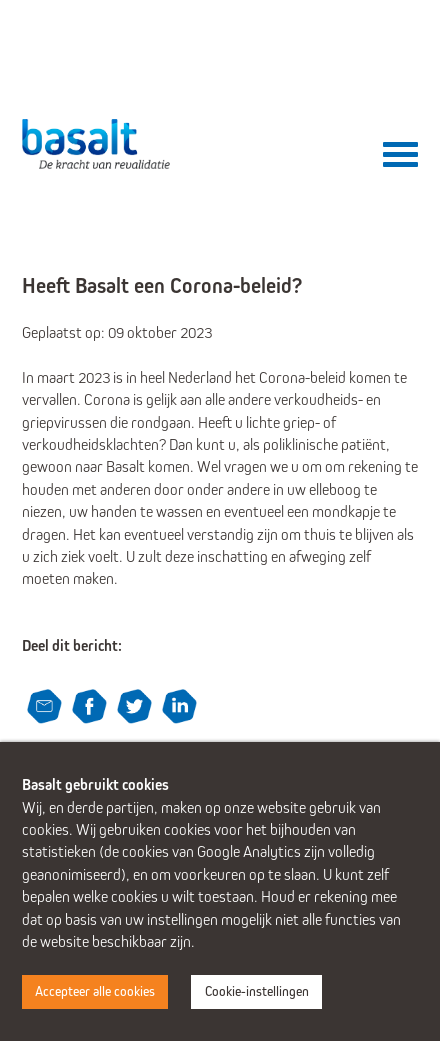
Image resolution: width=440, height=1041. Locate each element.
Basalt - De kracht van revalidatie (97, 144)
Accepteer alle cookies (95, 991)
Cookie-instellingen (257, 991)
